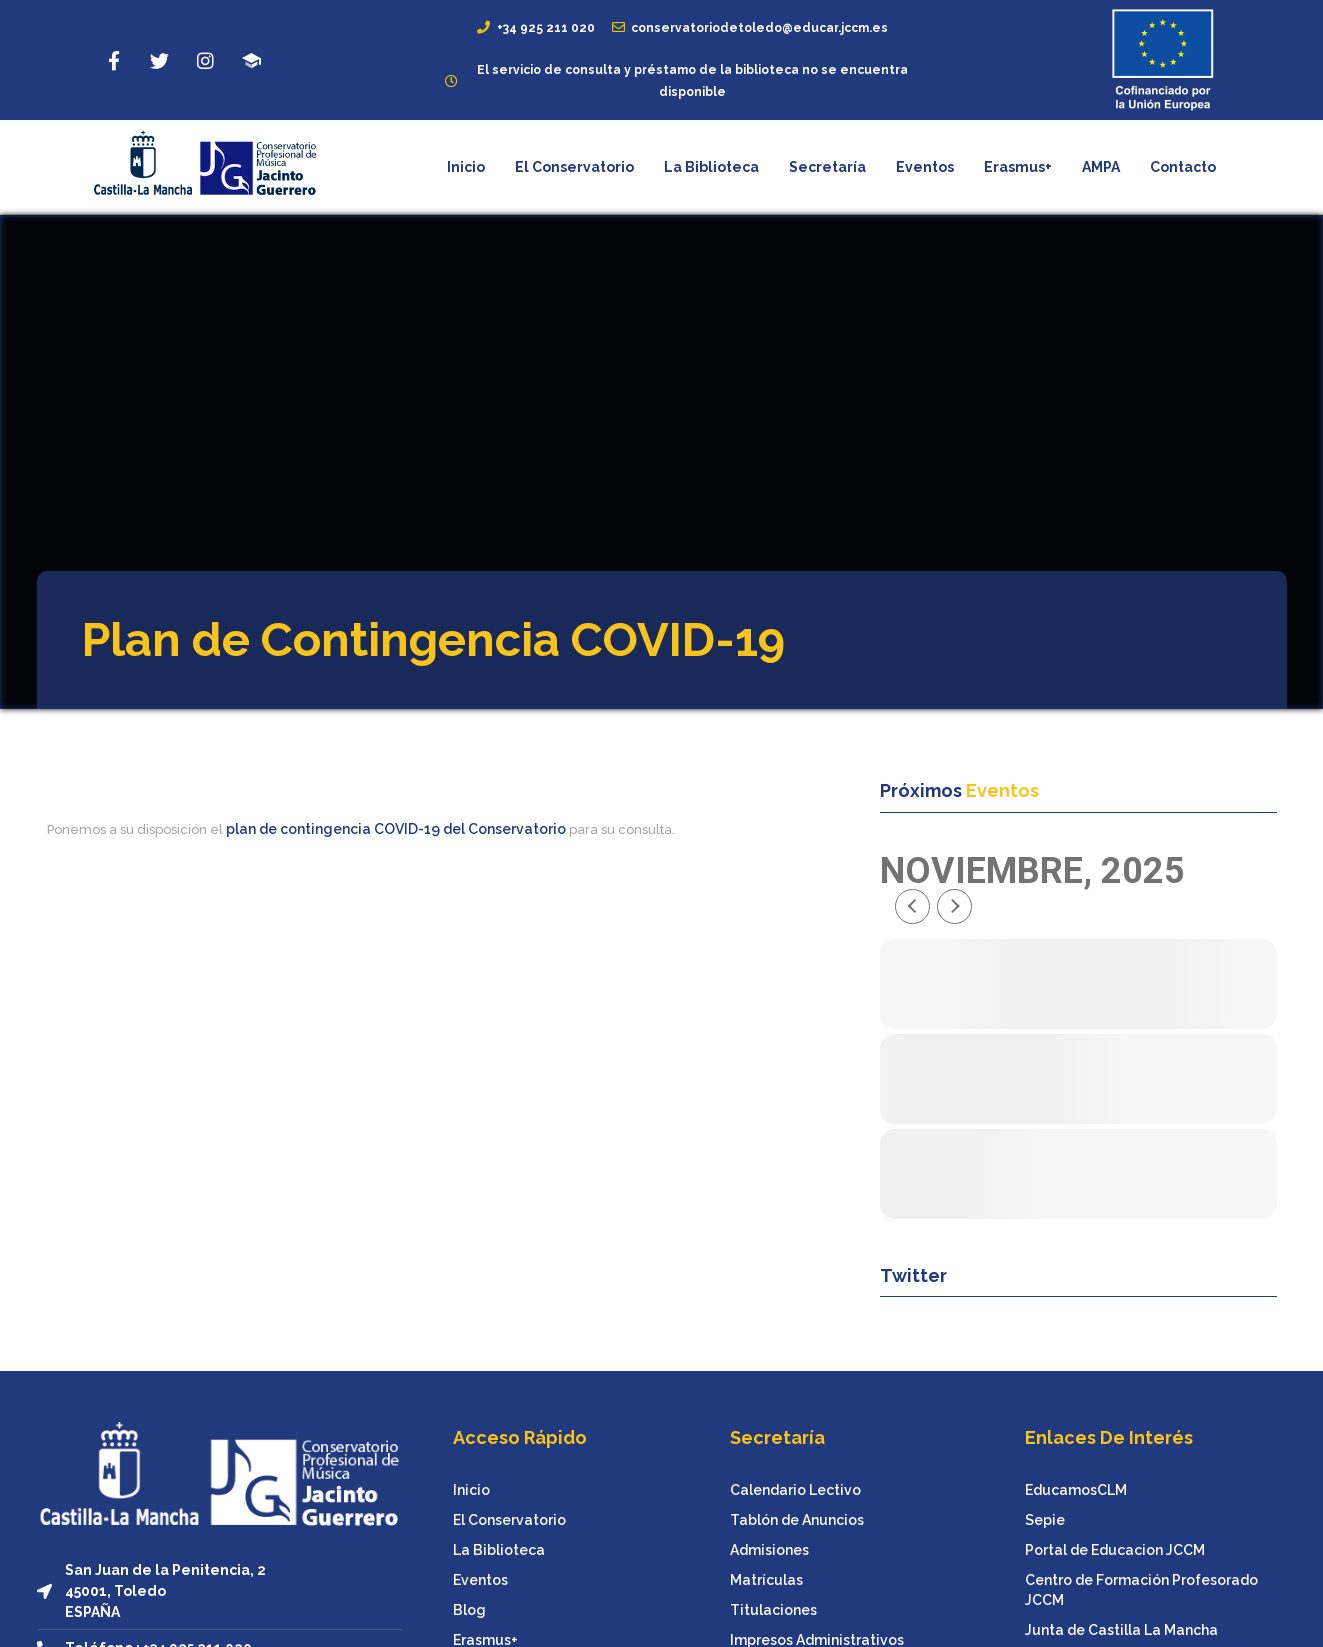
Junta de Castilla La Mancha (1121, 1630)
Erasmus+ (1018, 167)
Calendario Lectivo (795, 1490)
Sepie (1045, 1520)
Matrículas (766, 1580)
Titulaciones (773, 1610)
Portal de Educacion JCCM (1115, 1550)
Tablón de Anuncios (797, 1520)
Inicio (466, 167)
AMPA (1101, 167)
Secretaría (827, 167)
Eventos (925, 167)
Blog (469, 1610)
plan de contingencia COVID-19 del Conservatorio (396, 829)
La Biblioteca (711, 167)
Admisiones (769, 1550)
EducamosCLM (1076, 1490)
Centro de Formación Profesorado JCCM (1141, 1590)
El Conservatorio (574, 167)
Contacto (1183, 167)
